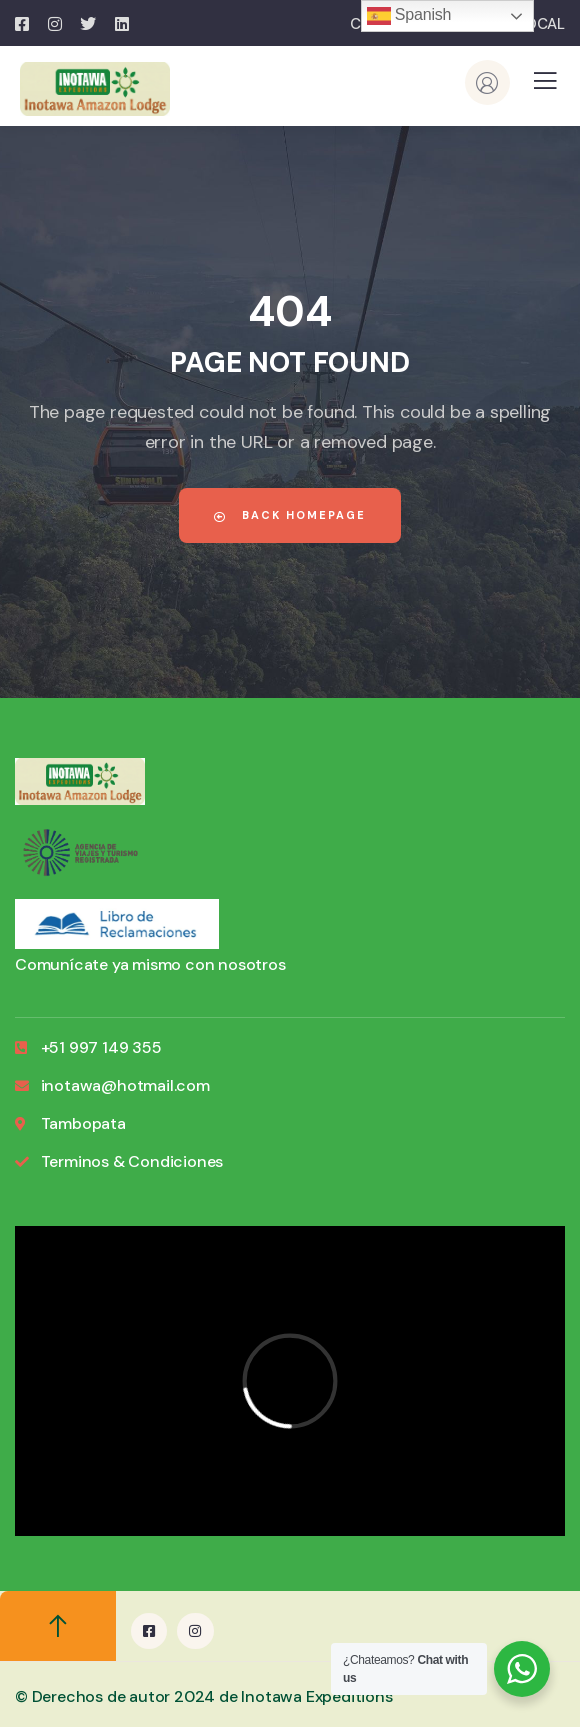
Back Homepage (290, 515)
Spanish (409, 16)
